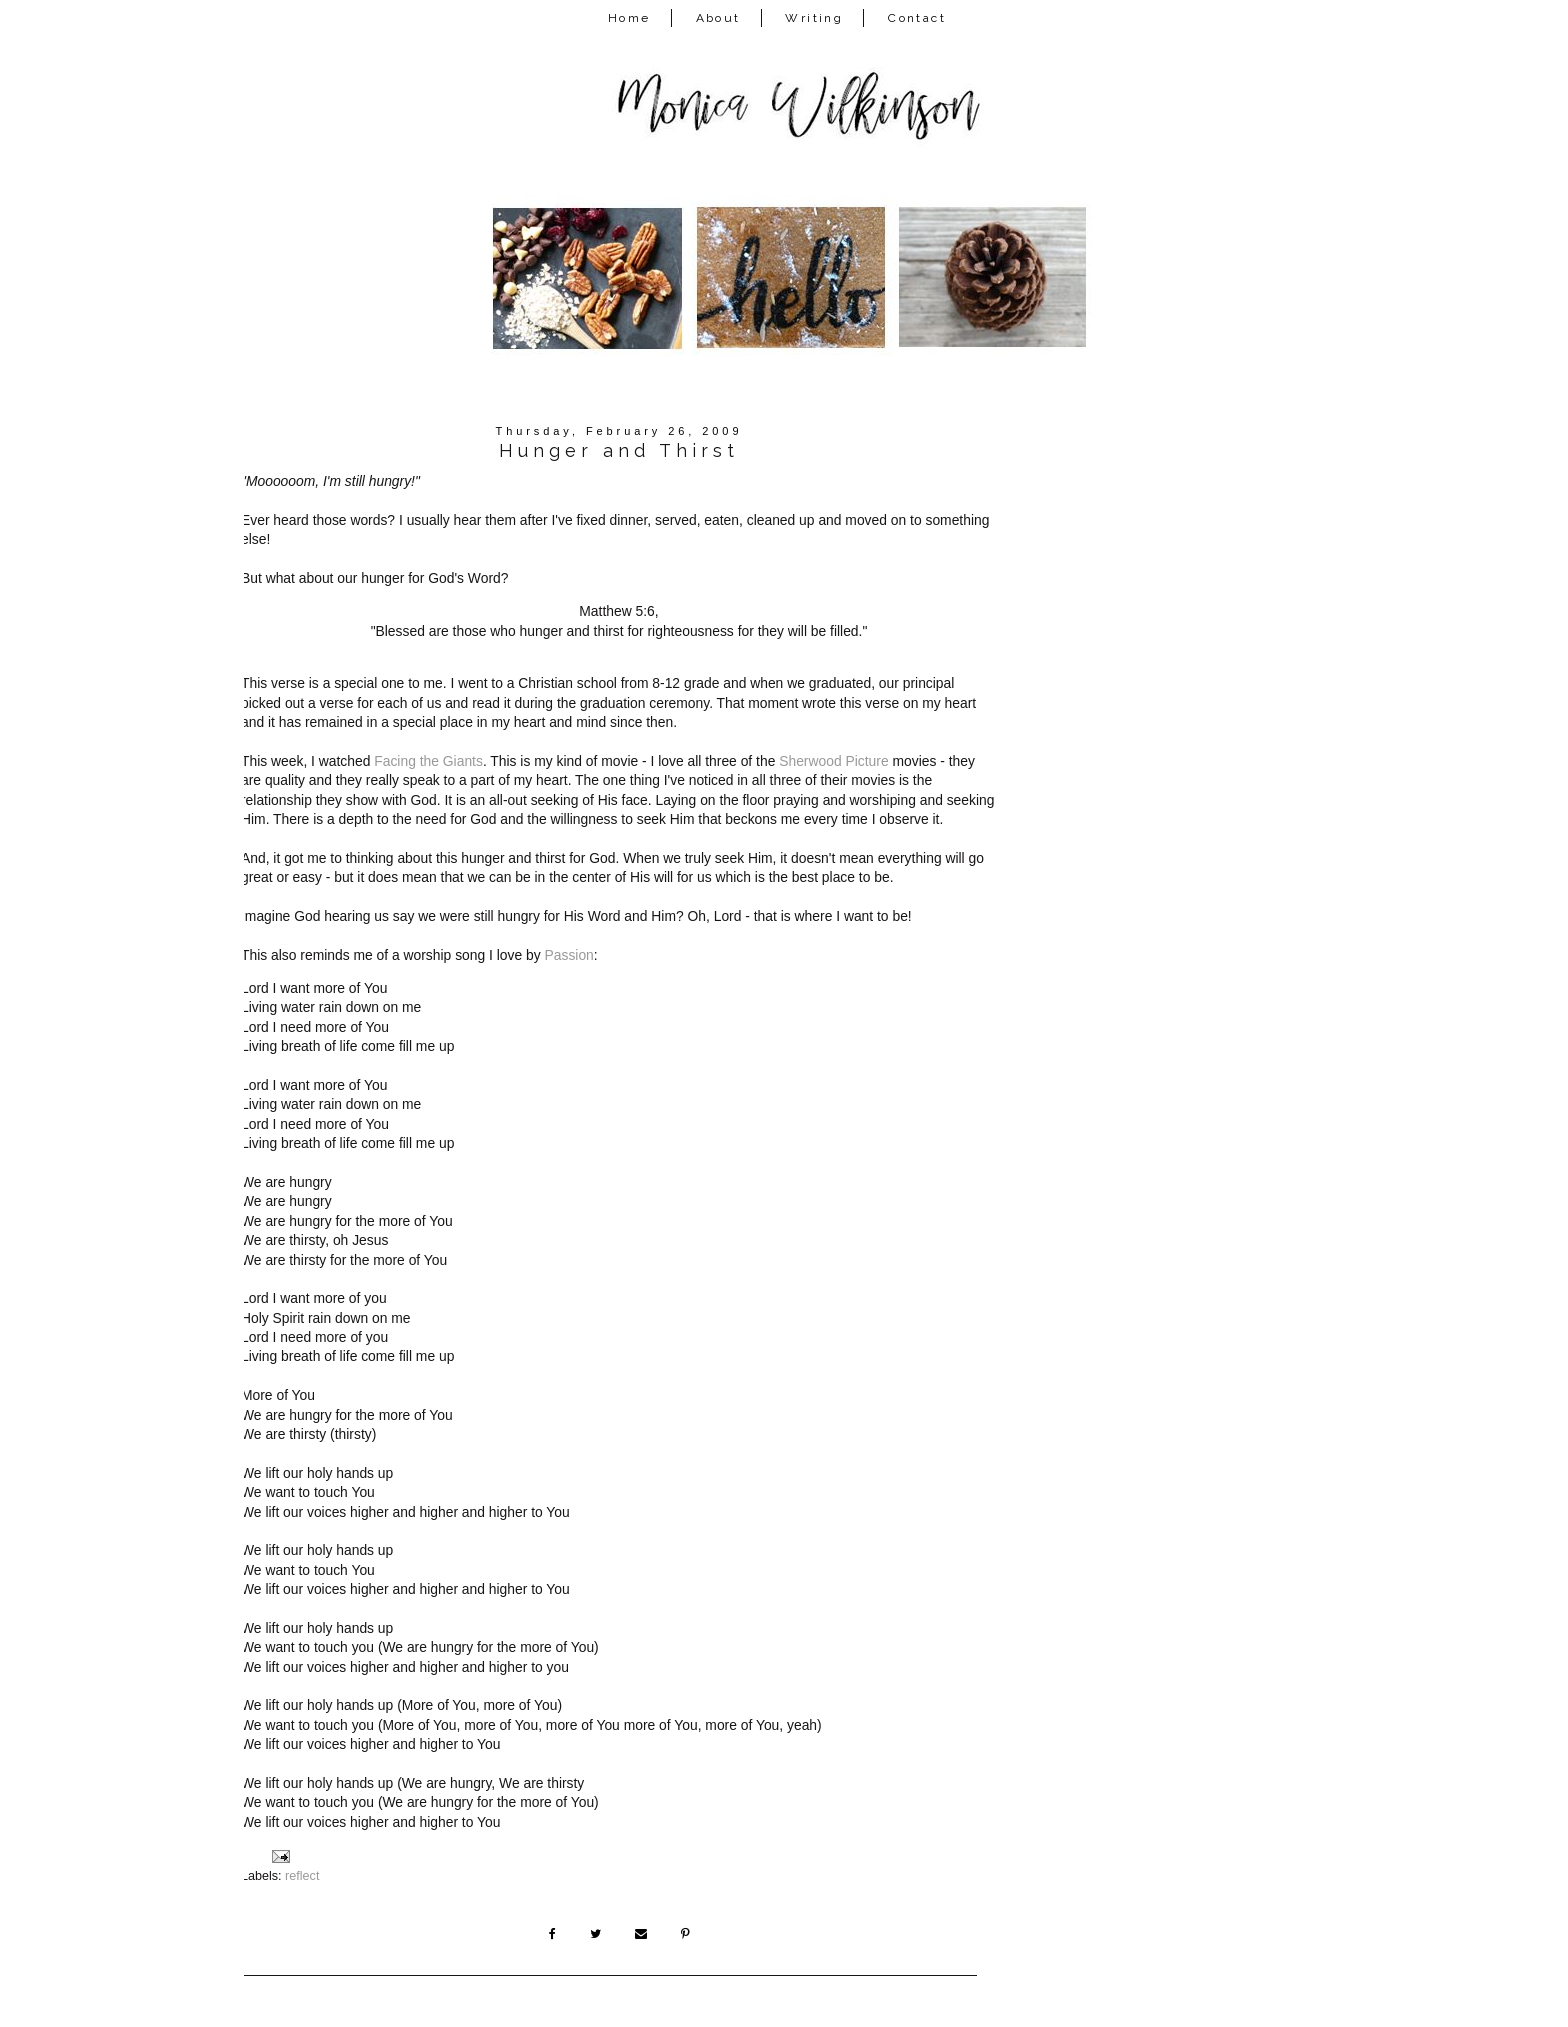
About (718, 18)
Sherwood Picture (833, 761)
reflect (302, 1876)
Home (629, 18)
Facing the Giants (428, 761)
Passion (569, 955)
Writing (814, 18)
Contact (917, 18)
